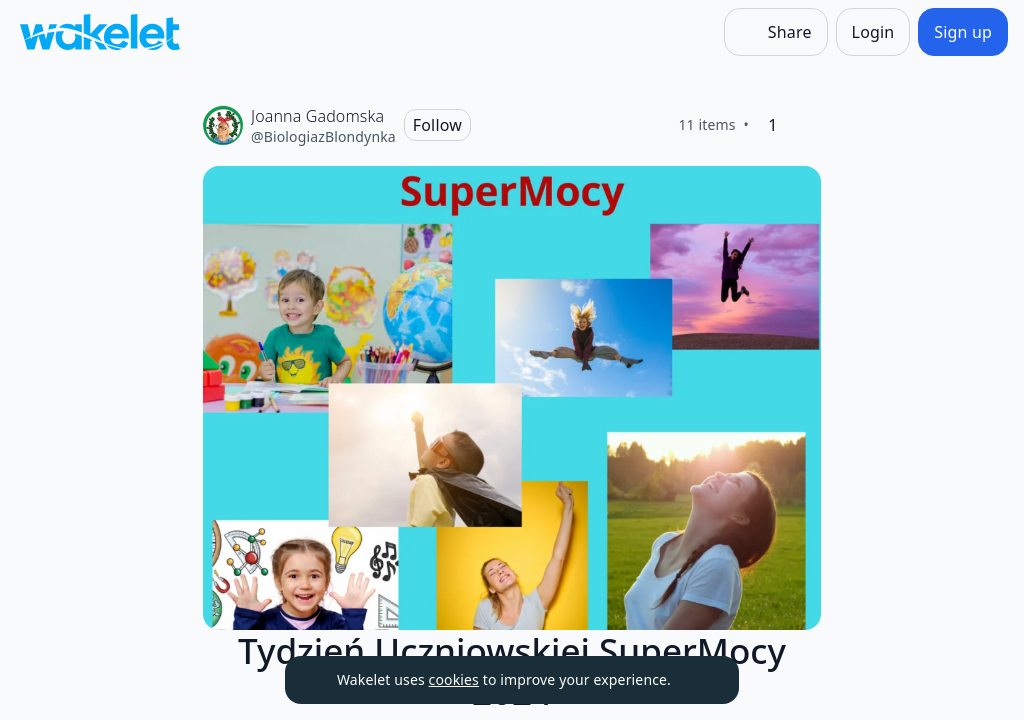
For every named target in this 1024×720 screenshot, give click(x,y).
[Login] (873, 32)
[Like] (805, 125)
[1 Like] (773, 125)
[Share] (776, 32)
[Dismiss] (699, 680)
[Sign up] (963, 32)
